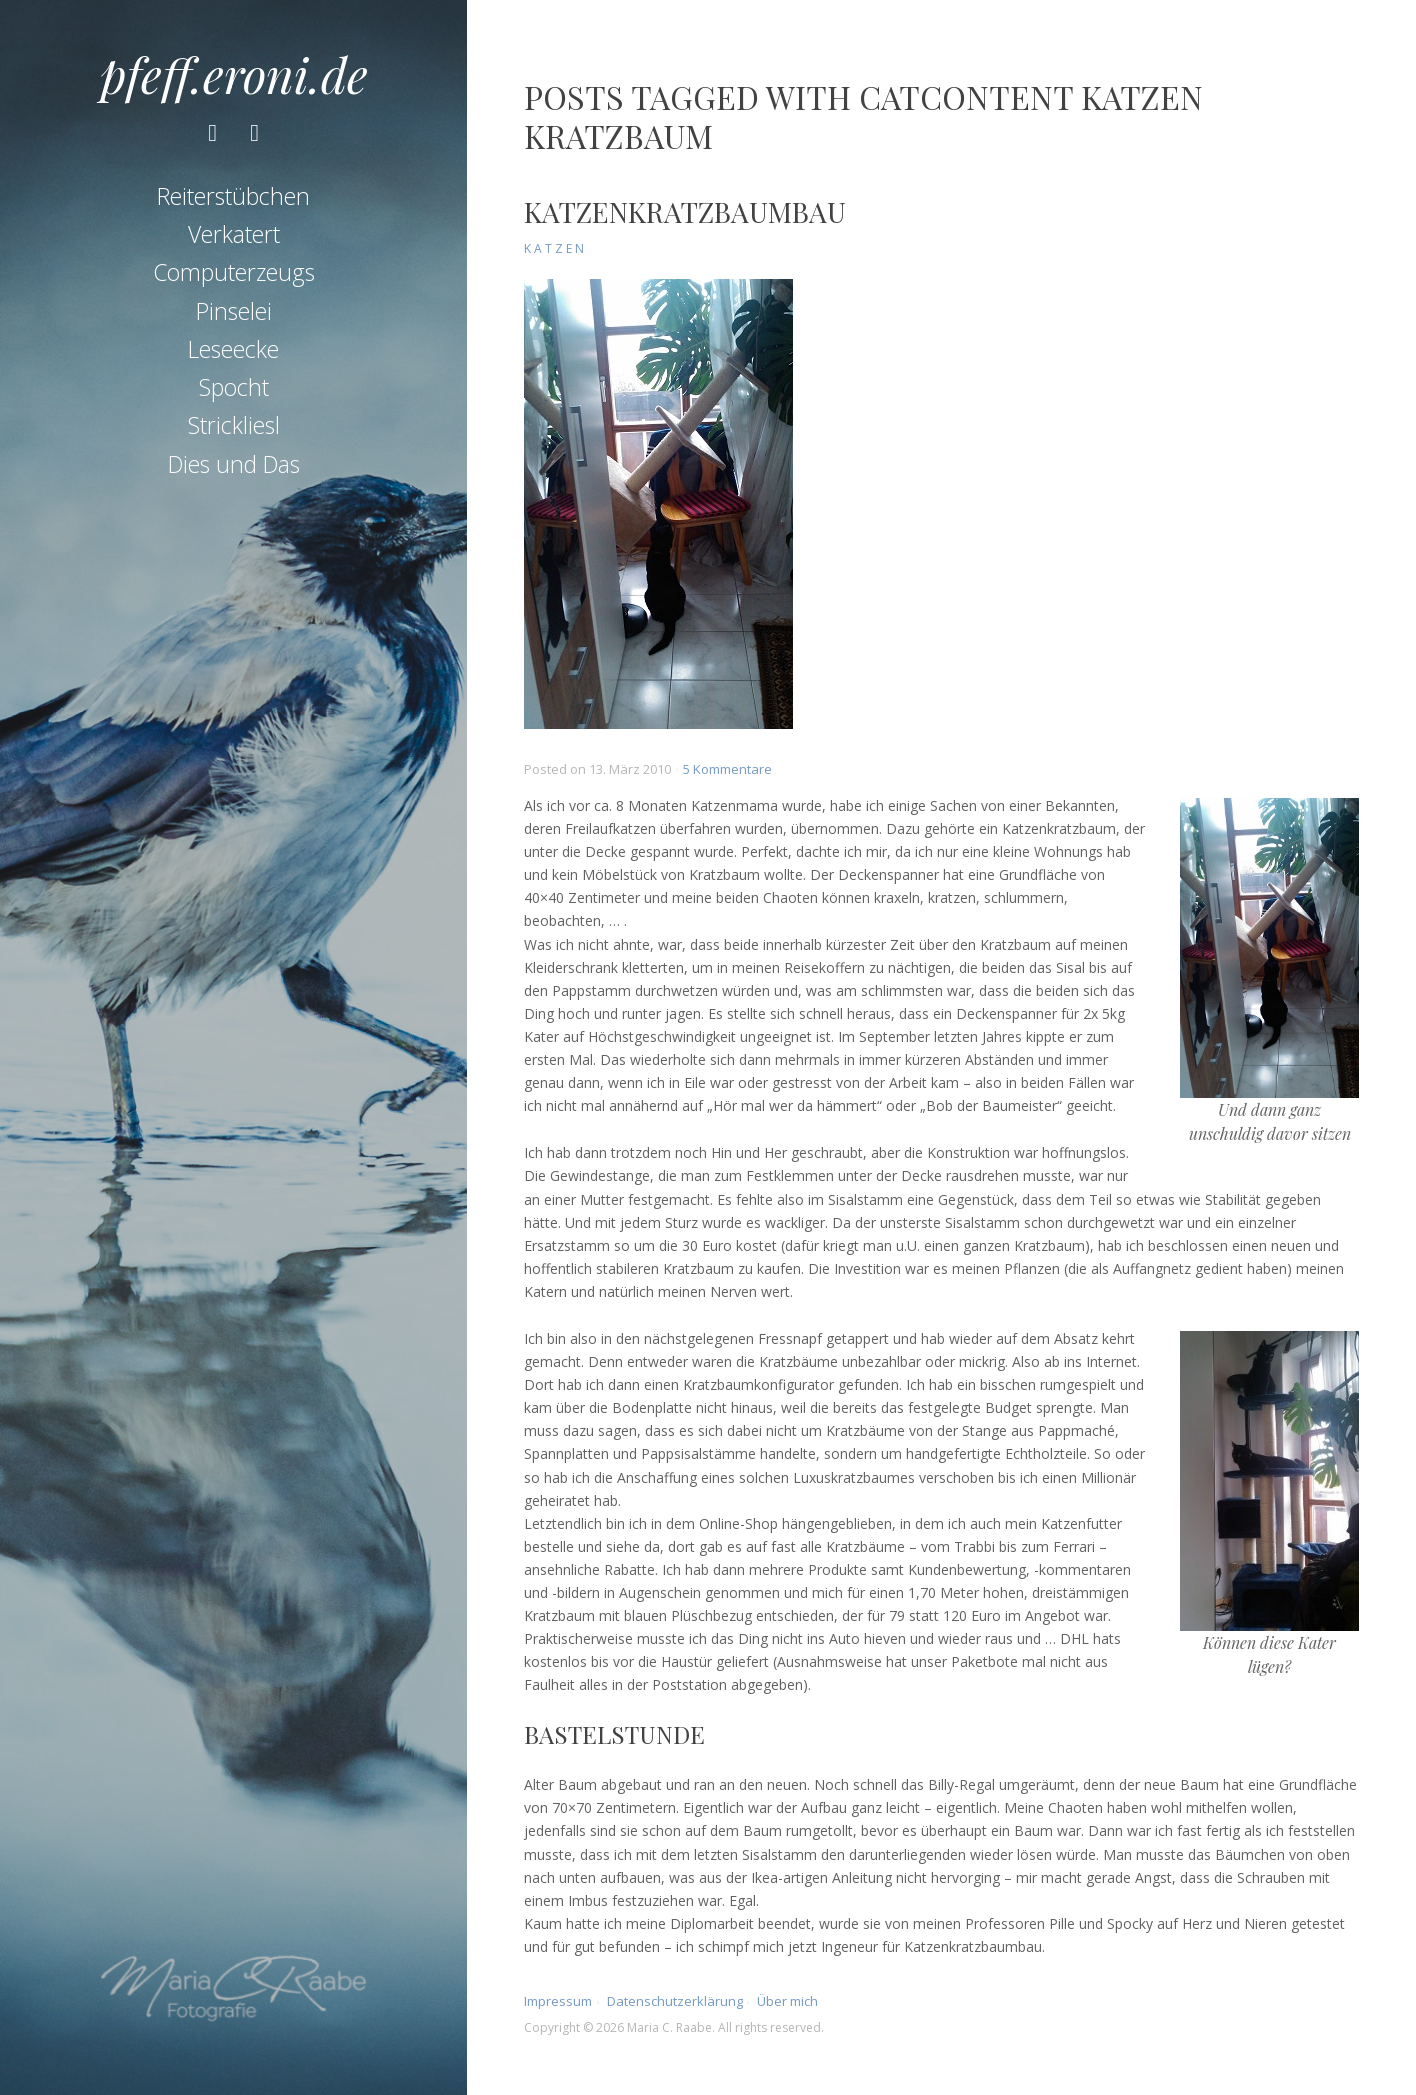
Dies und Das (234, 464)
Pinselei (234, 311)
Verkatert (234, 234)
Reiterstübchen (233, 196)
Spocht (234, 387)
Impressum (558, 2001)
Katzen (555, 248)
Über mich (787, 2001)
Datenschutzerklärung (675, 2001)
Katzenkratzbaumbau (685, 211)
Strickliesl (234, 425)
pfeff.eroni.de (234, 74)
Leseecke (233, 349)
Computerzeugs (234, 272)
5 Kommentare (727, 769)
